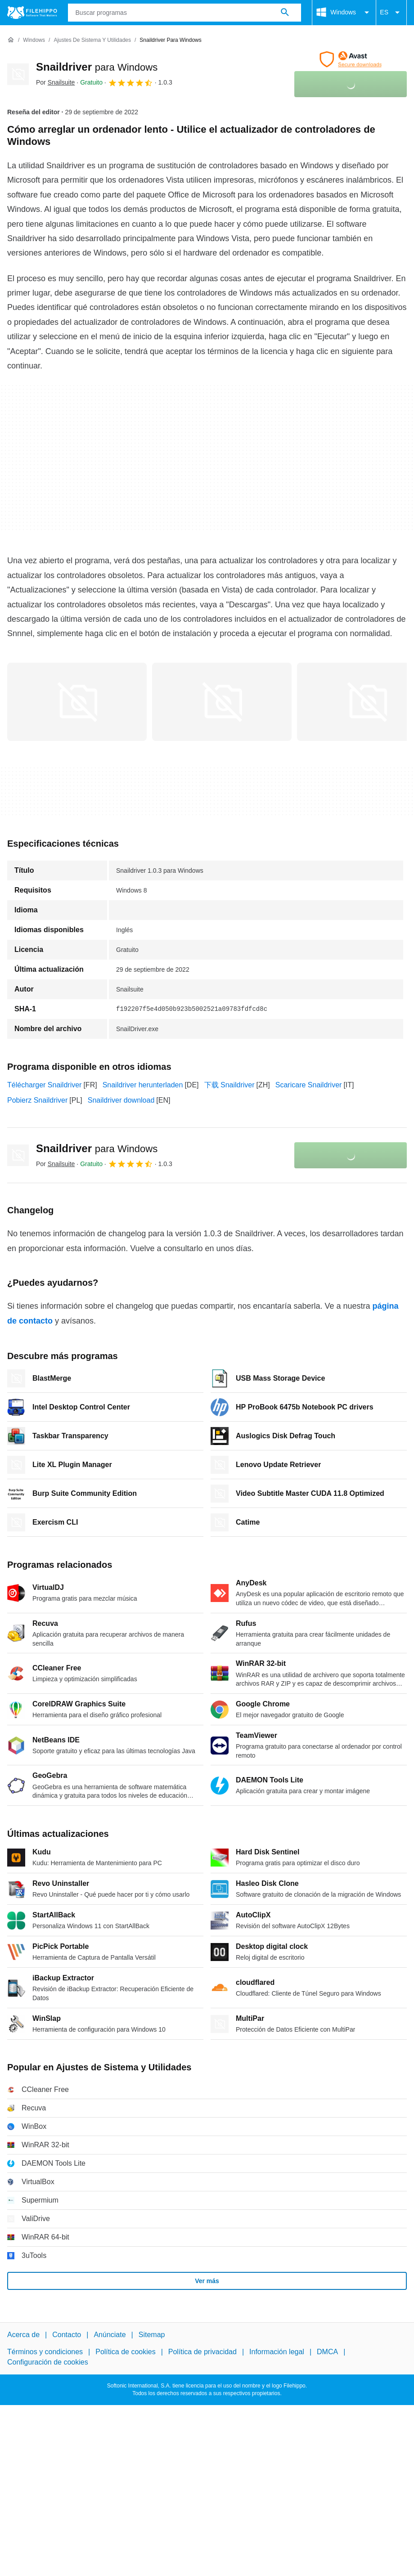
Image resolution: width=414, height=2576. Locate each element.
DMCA (327, 2352)
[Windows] (34, 40)
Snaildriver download (121, 1100)
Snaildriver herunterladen (143, 1085)
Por (55, 82)
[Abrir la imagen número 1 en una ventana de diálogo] (222, 702)
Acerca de (23, 2334)
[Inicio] (10, 40)
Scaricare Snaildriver (308, 1085)
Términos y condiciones (45, 2352)
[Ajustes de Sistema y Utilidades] (92, 40)
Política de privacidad (202, 2352)
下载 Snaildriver (229, 1085)
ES (391, 12)
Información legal (276, 2352)
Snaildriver (97, 67)
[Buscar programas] (285, 13)
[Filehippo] (32, 12)
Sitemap (152, 2334)
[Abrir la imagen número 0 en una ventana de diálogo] (77, 702)
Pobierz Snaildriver (37, 1100)
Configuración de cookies (47, 2362)
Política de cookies (125, 2352)
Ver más (207, 2280)
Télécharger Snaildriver (44, 1085)
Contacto (66, 2334)
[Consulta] (185, 13)
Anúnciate (110, 2334)
